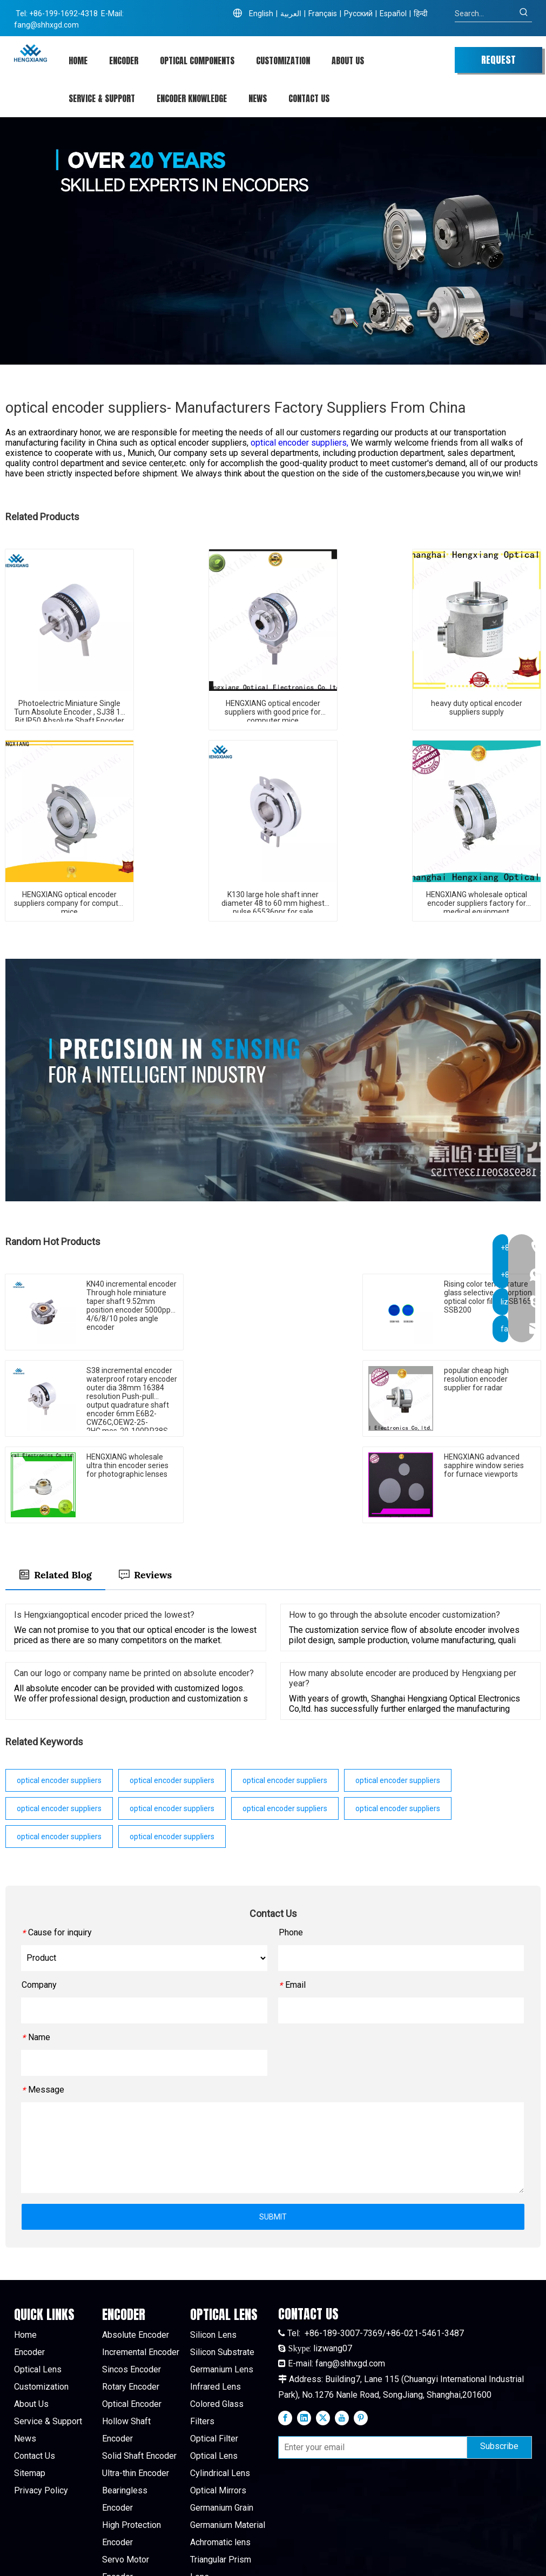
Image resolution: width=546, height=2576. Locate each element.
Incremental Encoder (140, 2266)
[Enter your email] (370, 2361)
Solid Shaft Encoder (139, 2369)
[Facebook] (285, 2331)
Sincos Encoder (131, 2283)
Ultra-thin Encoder (135, 2387)
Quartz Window (218, 2525)
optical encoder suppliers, (300, 443)
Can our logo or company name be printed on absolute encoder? (134, 1587)
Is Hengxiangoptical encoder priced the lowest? (104, 1528)
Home (25, 2248)
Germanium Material (227, 2438)
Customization (41, 2300)
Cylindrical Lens (220, 2387)
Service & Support (48, 2335)
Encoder (29, 2266)
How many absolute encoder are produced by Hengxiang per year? (402, 1592)
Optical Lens (38, 2283)
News (25, 2352)
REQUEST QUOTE (498, 62)
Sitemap (29, 2387)
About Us (31, 2317)
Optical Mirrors (218, 2404)
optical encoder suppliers (59, 1694)
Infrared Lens (215, 2300)
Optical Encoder (131, 2317)
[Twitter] (323, 2331)
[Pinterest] (361, 2331)
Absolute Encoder (135, 2248)
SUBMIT (273, 2130)
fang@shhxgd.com (46, 25)
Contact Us (34, 2369)
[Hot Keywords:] (524, 13)
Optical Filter (214, 2352)
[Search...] (485, 13)
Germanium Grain (221, 2421)
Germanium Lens (221, 2283)
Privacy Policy (41, 2404)
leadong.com (455, 2559)
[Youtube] (342, 2331)
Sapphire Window (223, 2508)
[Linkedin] (304, 2331)
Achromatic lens (220, 2456)
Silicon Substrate (222, 2266)
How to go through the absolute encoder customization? (394, 1528)
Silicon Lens (213, 2248)
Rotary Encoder (130, 2300)
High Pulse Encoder (139, 2508)
